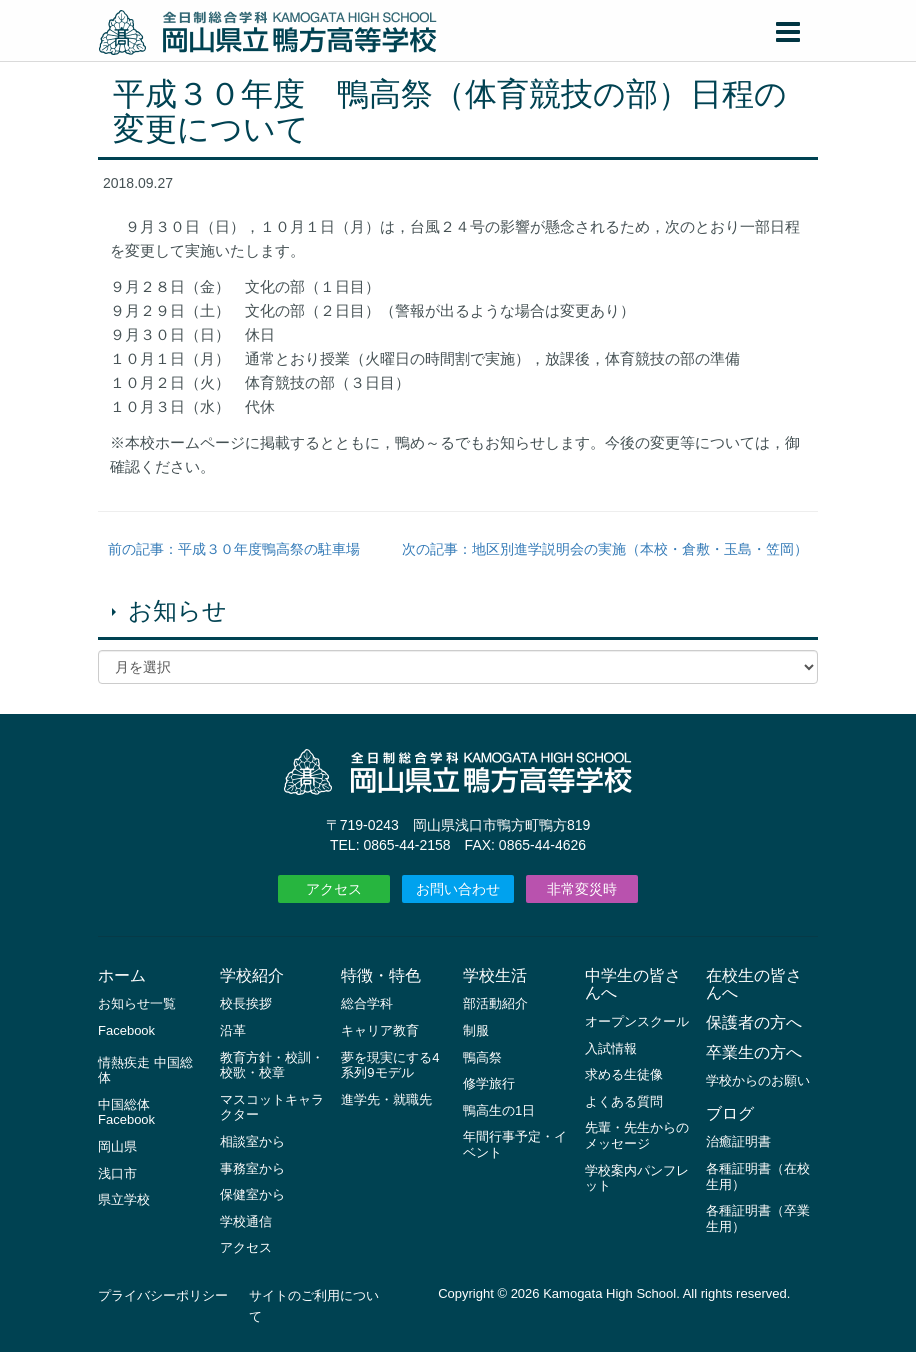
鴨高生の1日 (499, 1110)
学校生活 (495, 975)
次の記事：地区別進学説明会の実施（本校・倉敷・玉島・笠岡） (605, 549)
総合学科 (367, 1003)
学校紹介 (252, 975)
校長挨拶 (246, 1003)
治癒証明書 (738, 1141)
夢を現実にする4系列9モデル (390, 1065)
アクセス (334, 889)
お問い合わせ (458, 889)
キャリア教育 (380, 1030)
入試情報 (611, 1048)
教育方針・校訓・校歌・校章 (272, 1065)
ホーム (122, 975)
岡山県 (117, 1146)
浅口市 (117, 1173)
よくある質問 (624, 1101)
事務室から (252, 1168)
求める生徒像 (624, 1074)
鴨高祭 (482, 1057)
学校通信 (246, 1221)
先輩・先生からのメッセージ (637, 1135)
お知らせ (177, 610)
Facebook (126, 1030)
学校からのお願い (758, 1080)
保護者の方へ (754, 1022)
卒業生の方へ (754, 1052)
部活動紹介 (495, 1003)
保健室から (252, 1194)
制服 (476, 1030)
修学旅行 (489, 1083)
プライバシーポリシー (163, 1295)
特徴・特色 (381, 975)
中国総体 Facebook (126, 1112)
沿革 (233, 1030)
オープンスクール (637, 1021)
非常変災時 (582, 889)
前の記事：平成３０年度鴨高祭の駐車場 (234, 549)
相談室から (252, 1141)
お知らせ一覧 (137, 1003)
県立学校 (124, 1199)
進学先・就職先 (386, 1099)
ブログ (730, 1113)
